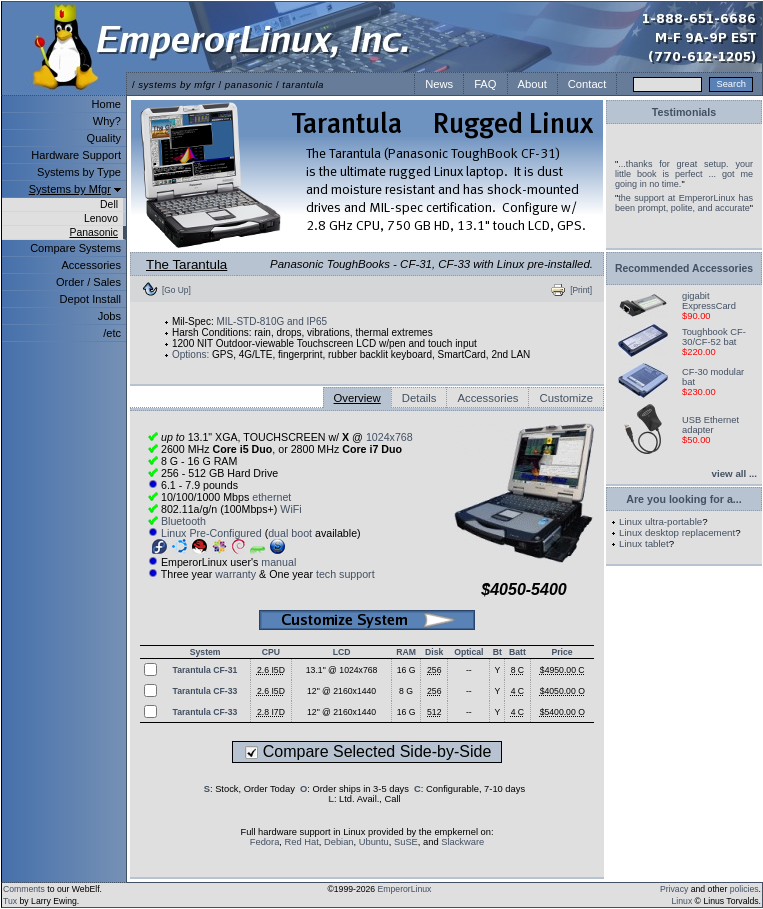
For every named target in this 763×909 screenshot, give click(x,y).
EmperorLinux (405, 889)
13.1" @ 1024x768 (342, 670)
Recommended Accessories (684, 268)
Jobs (109, 316)
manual (278, 562)
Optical (468, 652)
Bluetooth (183, 521)
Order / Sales (88, 282)
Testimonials (684, 112)
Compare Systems (75, 248)
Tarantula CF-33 (205, 691)
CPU (271, 652)
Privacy (674, 889)
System (205, 652)
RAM (406, 652)
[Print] (581, 290)
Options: (190, 354)
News (439, 84)
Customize (566, 398)
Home (106, 104)
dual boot (290, 533)
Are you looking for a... (683, 499)
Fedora (265, 842)
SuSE (406, 842)
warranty (235, 574)
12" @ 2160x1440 (341, 691)
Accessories (91, 265)
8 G (406, 691)
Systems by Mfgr (70, 189)
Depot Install (90, 299)
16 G (406, 670)
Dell (109, 204)
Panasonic (93, 232)
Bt (497, 652)
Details (419, 398)
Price (561, 652)
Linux (682, 901)
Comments (24, 889)
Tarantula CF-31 (205, 670)
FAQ (485, 84)
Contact (587, 84)
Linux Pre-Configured (211, 533)
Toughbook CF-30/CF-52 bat (714, 337)
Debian (339, 842)
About (532, 84)
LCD (342, 652)
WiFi (290, 509)
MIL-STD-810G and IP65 (271, 321)
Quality (104, 138)
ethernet (271, 497)
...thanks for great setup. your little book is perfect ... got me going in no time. (684, 174)
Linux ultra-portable (660, 521)
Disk (434, 652)
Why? (107, 121)
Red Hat (302, 842)
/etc (112, 333)
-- (469, 670)
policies (744, 889)
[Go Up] (176, 290)
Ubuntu (374, 842)
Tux (10, 901)
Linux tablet (644, 543)
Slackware (462, 842)
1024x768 (389, 437)
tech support (345, 574)
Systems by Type (79, 172)
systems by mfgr (176, 84)
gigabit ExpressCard (709, 301)
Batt (517, 652)
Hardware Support (76, 155)
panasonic (249, 84)
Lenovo (101, 218)
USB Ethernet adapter (710, 425)
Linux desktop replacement (677, 532)
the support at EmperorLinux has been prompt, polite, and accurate (684, 203)
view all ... (734, 473)
